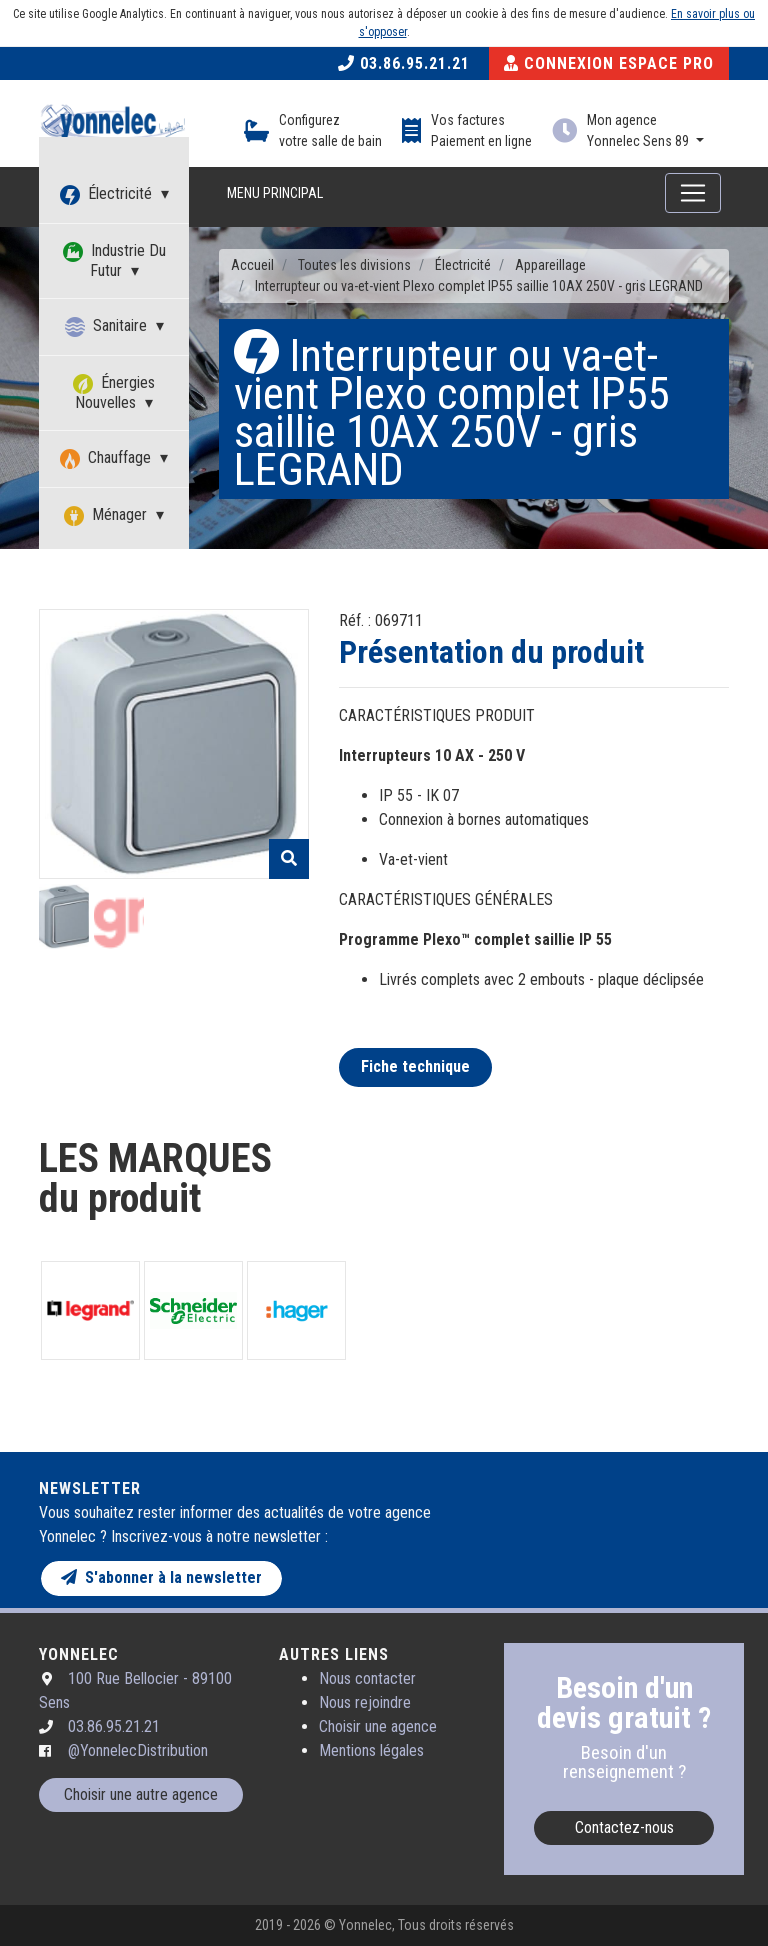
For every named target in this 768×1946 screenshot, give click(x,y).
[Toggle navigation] (693, 193)
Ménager (107, 515)
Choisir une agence (378, 1726)
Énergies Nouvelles (114, 392)
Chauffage (107, 458)
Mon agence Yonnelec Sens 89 (639, 130)
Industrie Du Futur (114, 260)
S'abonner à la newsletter (161, 1577)
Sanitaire (108, 326)
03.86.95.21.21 (404, 63)
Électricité (108, 194)
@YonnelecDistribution (138, 1750)
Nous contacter (367, 1678)
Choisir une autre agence (141, 1794)
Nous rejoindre (365, 1702)
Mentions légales (371, 1750)
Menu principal (275, 193)
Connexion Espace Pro (609, 63)
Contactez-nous (624, 1827)
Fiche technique (415, 1066)
